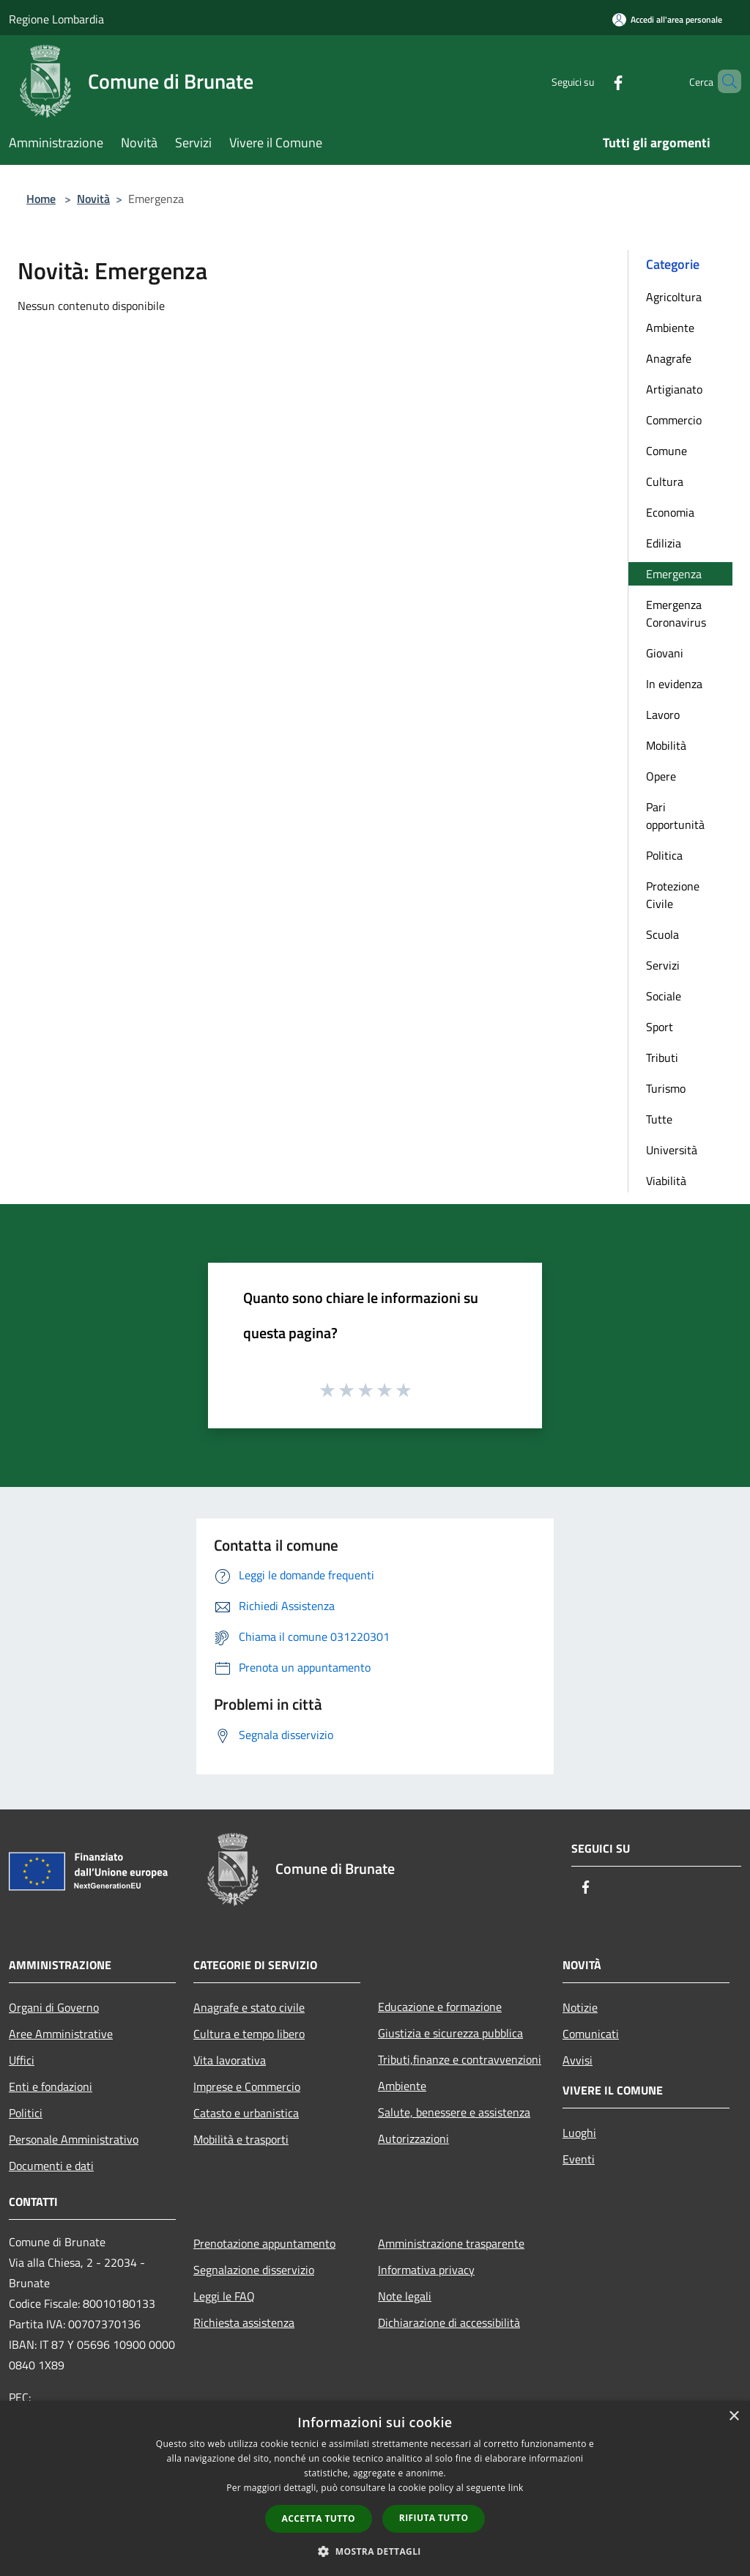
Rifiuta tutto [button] (434, 2518)
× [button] (733, 2416)
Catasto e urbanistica (246, 2113)
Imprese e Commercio (246, 2086)
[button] (375, 2551)
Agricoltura (674, 297)
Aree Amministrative (61, 2033)
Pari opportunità (675, 815)
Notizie (580, 2007)
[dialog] (375, 2488)
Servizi (663, 965)
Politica (664, 855)
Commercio (674, 420)
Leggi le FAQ (224, 2296)
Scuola (662, 934)
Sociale (663, 996)
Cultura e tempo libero (249, 2033)
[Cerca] (723, 81)
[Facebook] (593, 81)
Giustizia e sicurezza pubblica (450, 2033)
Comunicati (590, 2033)
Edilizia (663, 543)
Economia (670, 512)
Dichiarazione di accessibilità (449, 2322)
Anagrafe (668, 358)
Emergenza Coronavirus (676, 613)
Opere (661, 776)
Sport (659, 1027)
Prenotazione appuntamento (264, 2243)
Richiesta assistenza (243, 2322)
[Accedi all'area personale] (667, 19)
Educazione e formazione (440, 2006)
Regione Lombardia (56, 19)
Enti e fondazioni (50, 2086)
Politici (25, 2113)
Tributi (662, 1057)
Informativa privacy (426, 2269)
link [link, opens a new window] (516, 2487)
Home (41, 198)
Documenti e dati (51, 2165)
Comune (666, 451)
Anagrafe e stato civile (249, 2007)
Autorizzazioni (413, 2138)
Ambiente (670, 327)
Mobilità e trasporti (241, 2139)
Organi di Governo (54, 2007)
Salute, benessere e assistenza (454, 2112)
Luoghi (579, 2132)
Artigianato (674, 389)
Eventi (578, 2159)
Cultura (664, 481)
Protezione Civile (672, 894)
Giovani (664, 653)
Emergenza (674, 574)
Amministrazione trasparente (451, 2243)
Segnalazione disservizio (253, 2269)
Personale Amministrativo (73, 2139)
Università (671, 1150)
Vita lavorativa (229, 2060)
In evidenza (674, 684)
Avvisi (577, 2060)
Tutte (659, 1119)
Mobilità (666, 745)
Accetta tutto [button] (318, 2518)
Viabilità (666, 1180)
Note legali (404, 2296)
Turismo (666, 1088)
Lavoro (663, 714)
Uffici (21, 2060)
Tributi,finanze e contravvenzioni (459, 2059)
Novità (93, 198)
